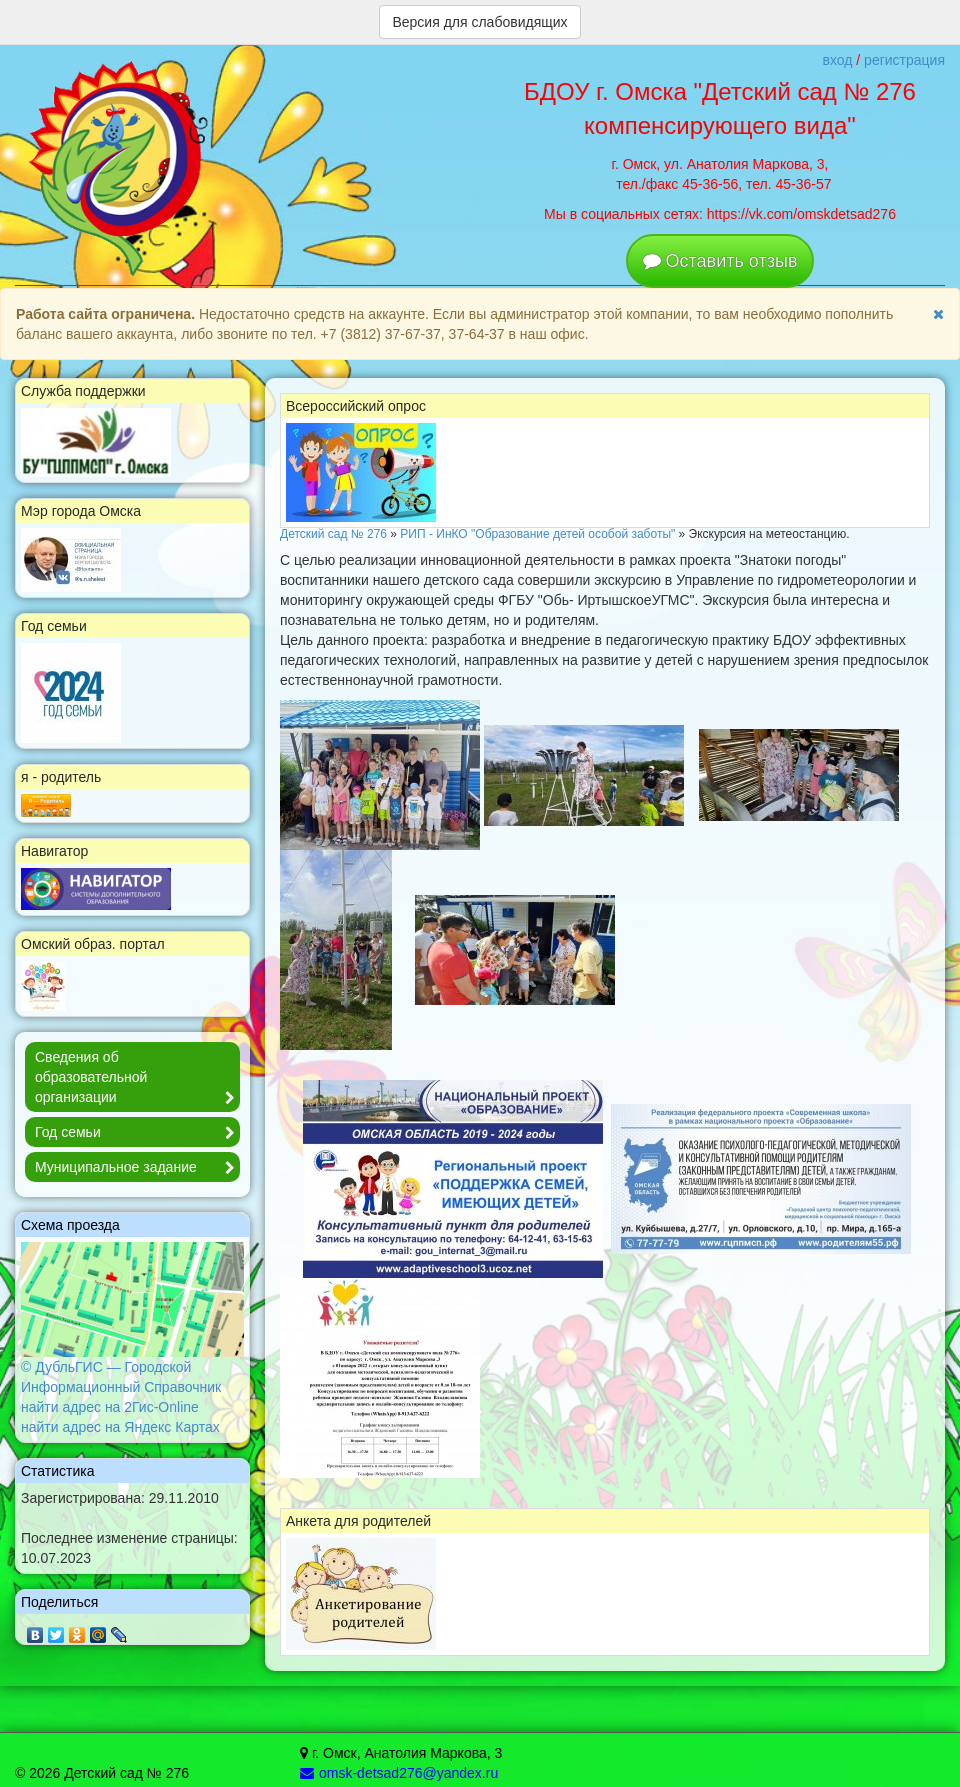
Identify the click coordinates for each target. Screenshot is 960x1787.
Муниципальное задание (137, 1168)
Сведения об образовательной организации (137, 1078)
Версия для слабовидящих (479, 22)
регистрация (904, 60)
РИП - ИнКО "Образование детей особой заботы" (537, 534)
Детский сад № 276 (333, 534)
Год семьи (137, 1133)
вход (837, 60)
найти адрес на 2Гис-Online (110, 1407)
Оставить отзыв (732, 261)
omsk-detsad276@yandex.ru (399, 1773)
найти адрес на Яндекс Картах (120, 1427)
